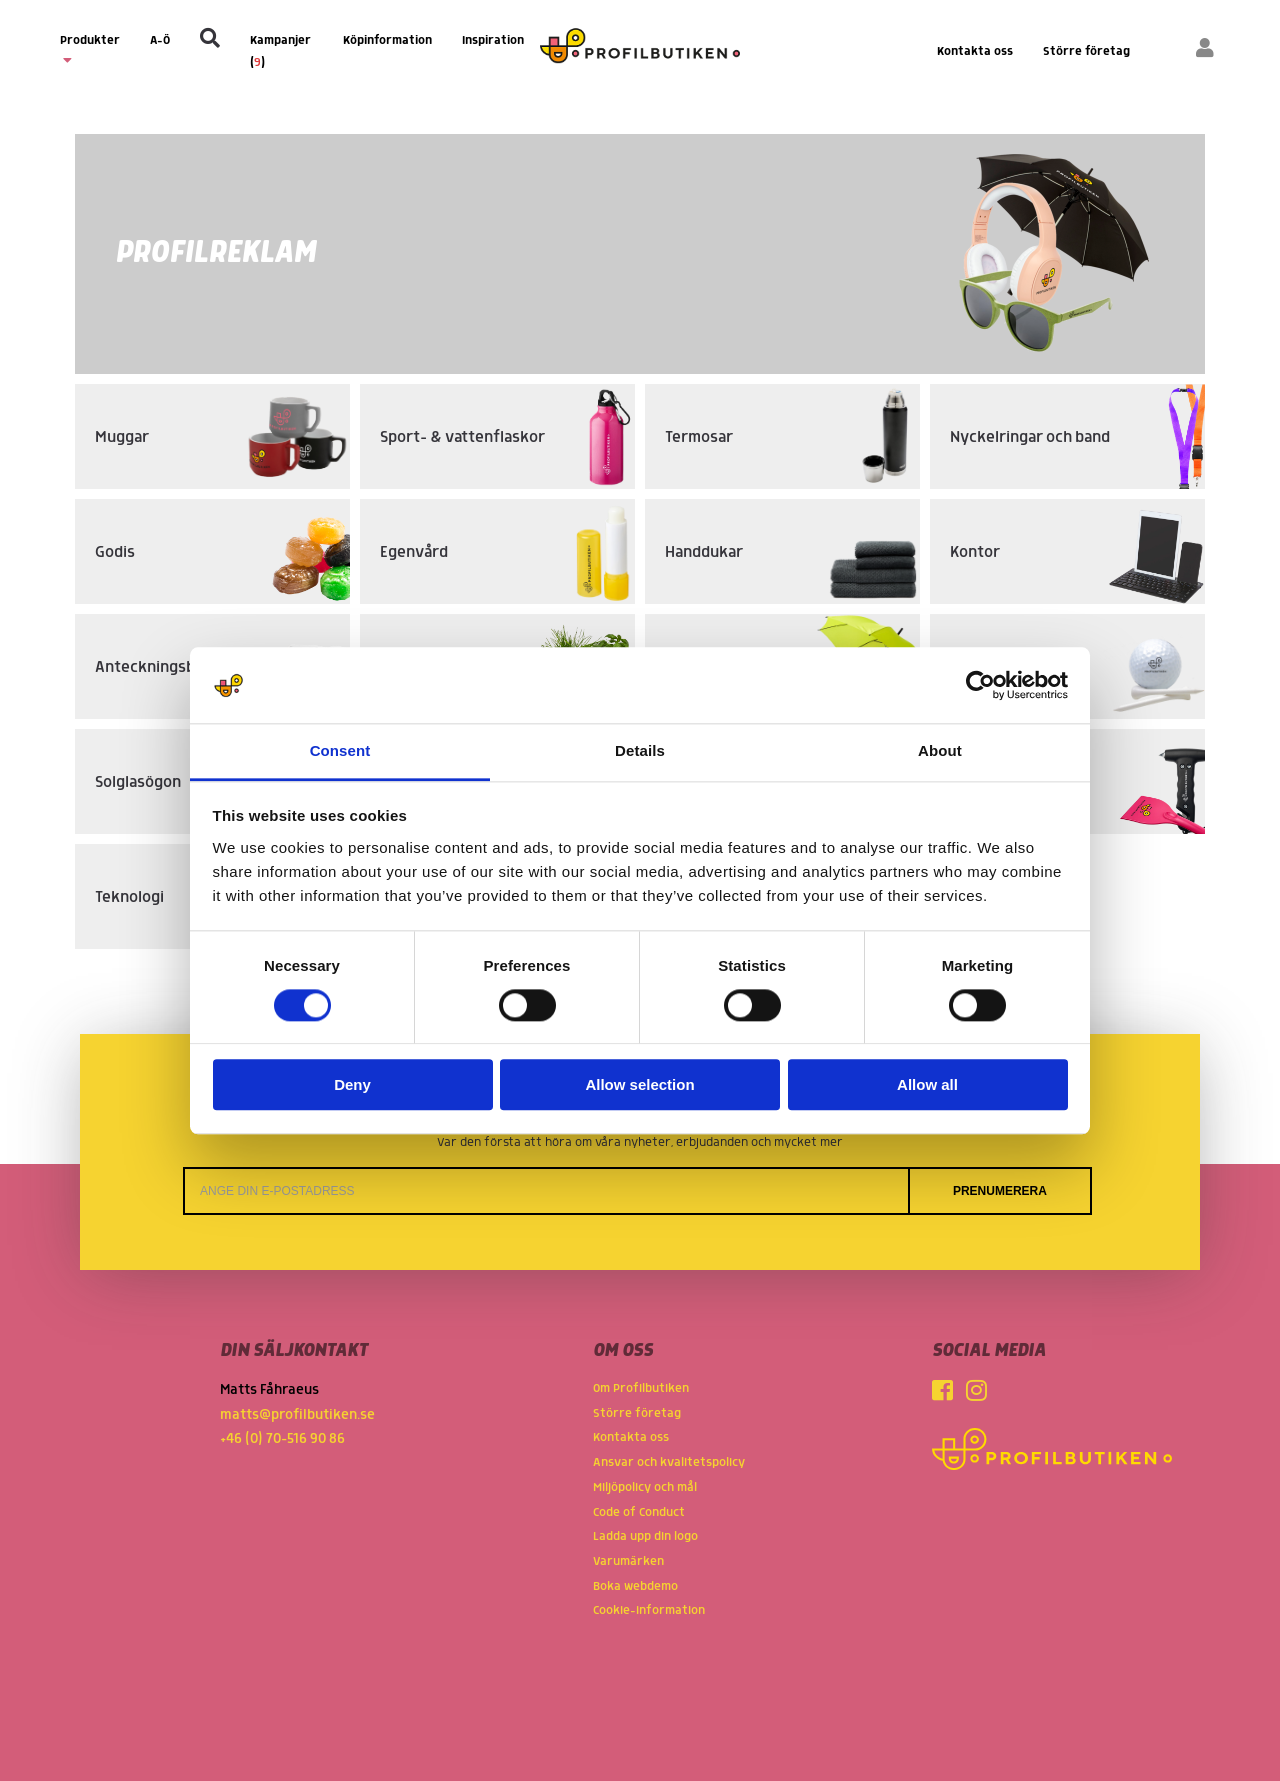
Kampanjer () (280, 51)
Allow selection (639, 1085)
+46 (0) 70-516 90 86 (282, 1439)
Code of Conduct (639, 1512)
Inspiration (493, 40)
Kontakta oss (975, 51)
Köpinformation (387, 40)
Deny (352, 1085)
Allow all (927, 1085)
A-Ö (160, 40)
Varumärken (628, 1561)
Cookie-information (649, 1610)
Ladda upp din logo (645, 1536)
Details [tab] (640, 751)
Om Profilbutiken (641, 1388)
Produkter (90, 50)
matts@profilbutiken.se (297, 1415)
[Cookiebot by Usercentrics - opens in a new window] (980, 685)
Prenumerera (1000, 1191)
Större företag (1086, 51)
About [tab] (940, 751)
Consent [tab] (340, 751)
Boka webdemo (635, 1586)
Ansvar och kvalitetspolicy (669, 1462)
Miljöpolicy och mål (645, 1487)
